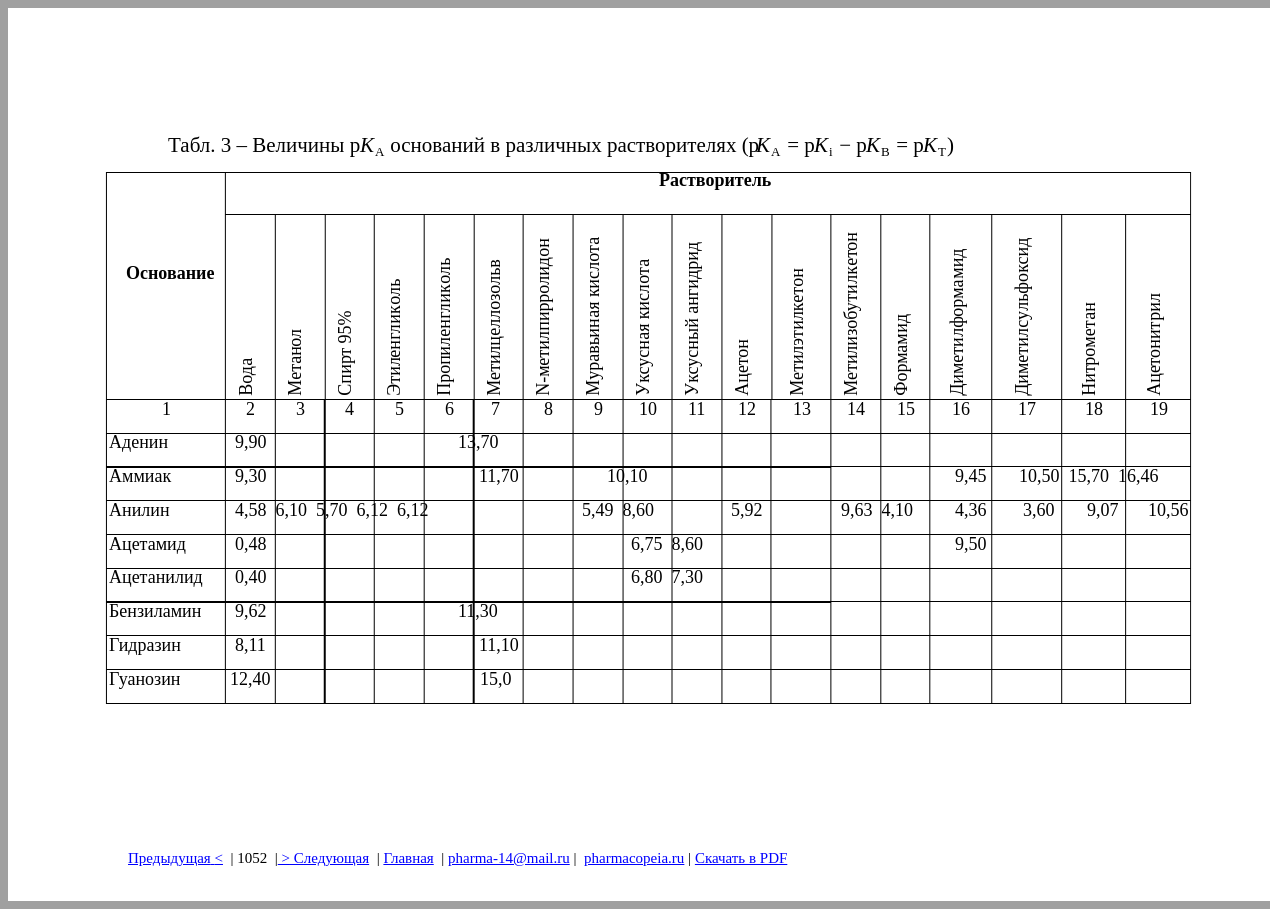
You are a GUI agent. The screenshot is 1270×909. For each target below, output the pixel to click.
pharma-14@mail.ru (509, 858)
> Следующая (323, 858)
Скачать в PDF (741, 858)
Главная (408, 858)
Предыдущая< (175, 858)
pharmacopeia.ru (634, 858)
